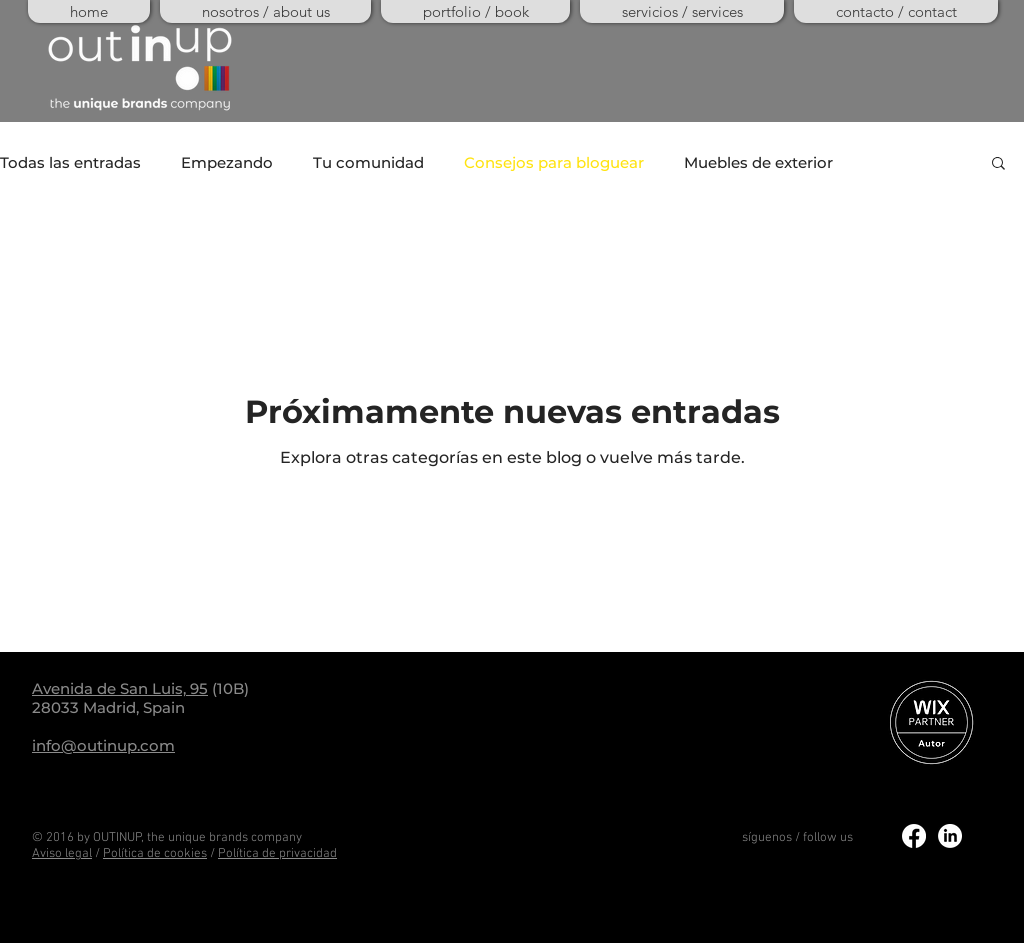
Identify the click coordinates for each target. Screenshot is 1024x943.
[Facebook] (914, 836)
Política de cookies (155, 854)
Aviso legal (62, 854)
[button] (998, 164)
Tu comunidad (368, 162)
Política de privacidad (277, 854)
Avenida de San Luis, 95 (120, 688)
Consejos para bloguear (554, 162)
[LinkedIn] (950, 836)
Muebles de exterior (758, 162)
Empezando (227, 162)
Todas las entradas (70, 162)
